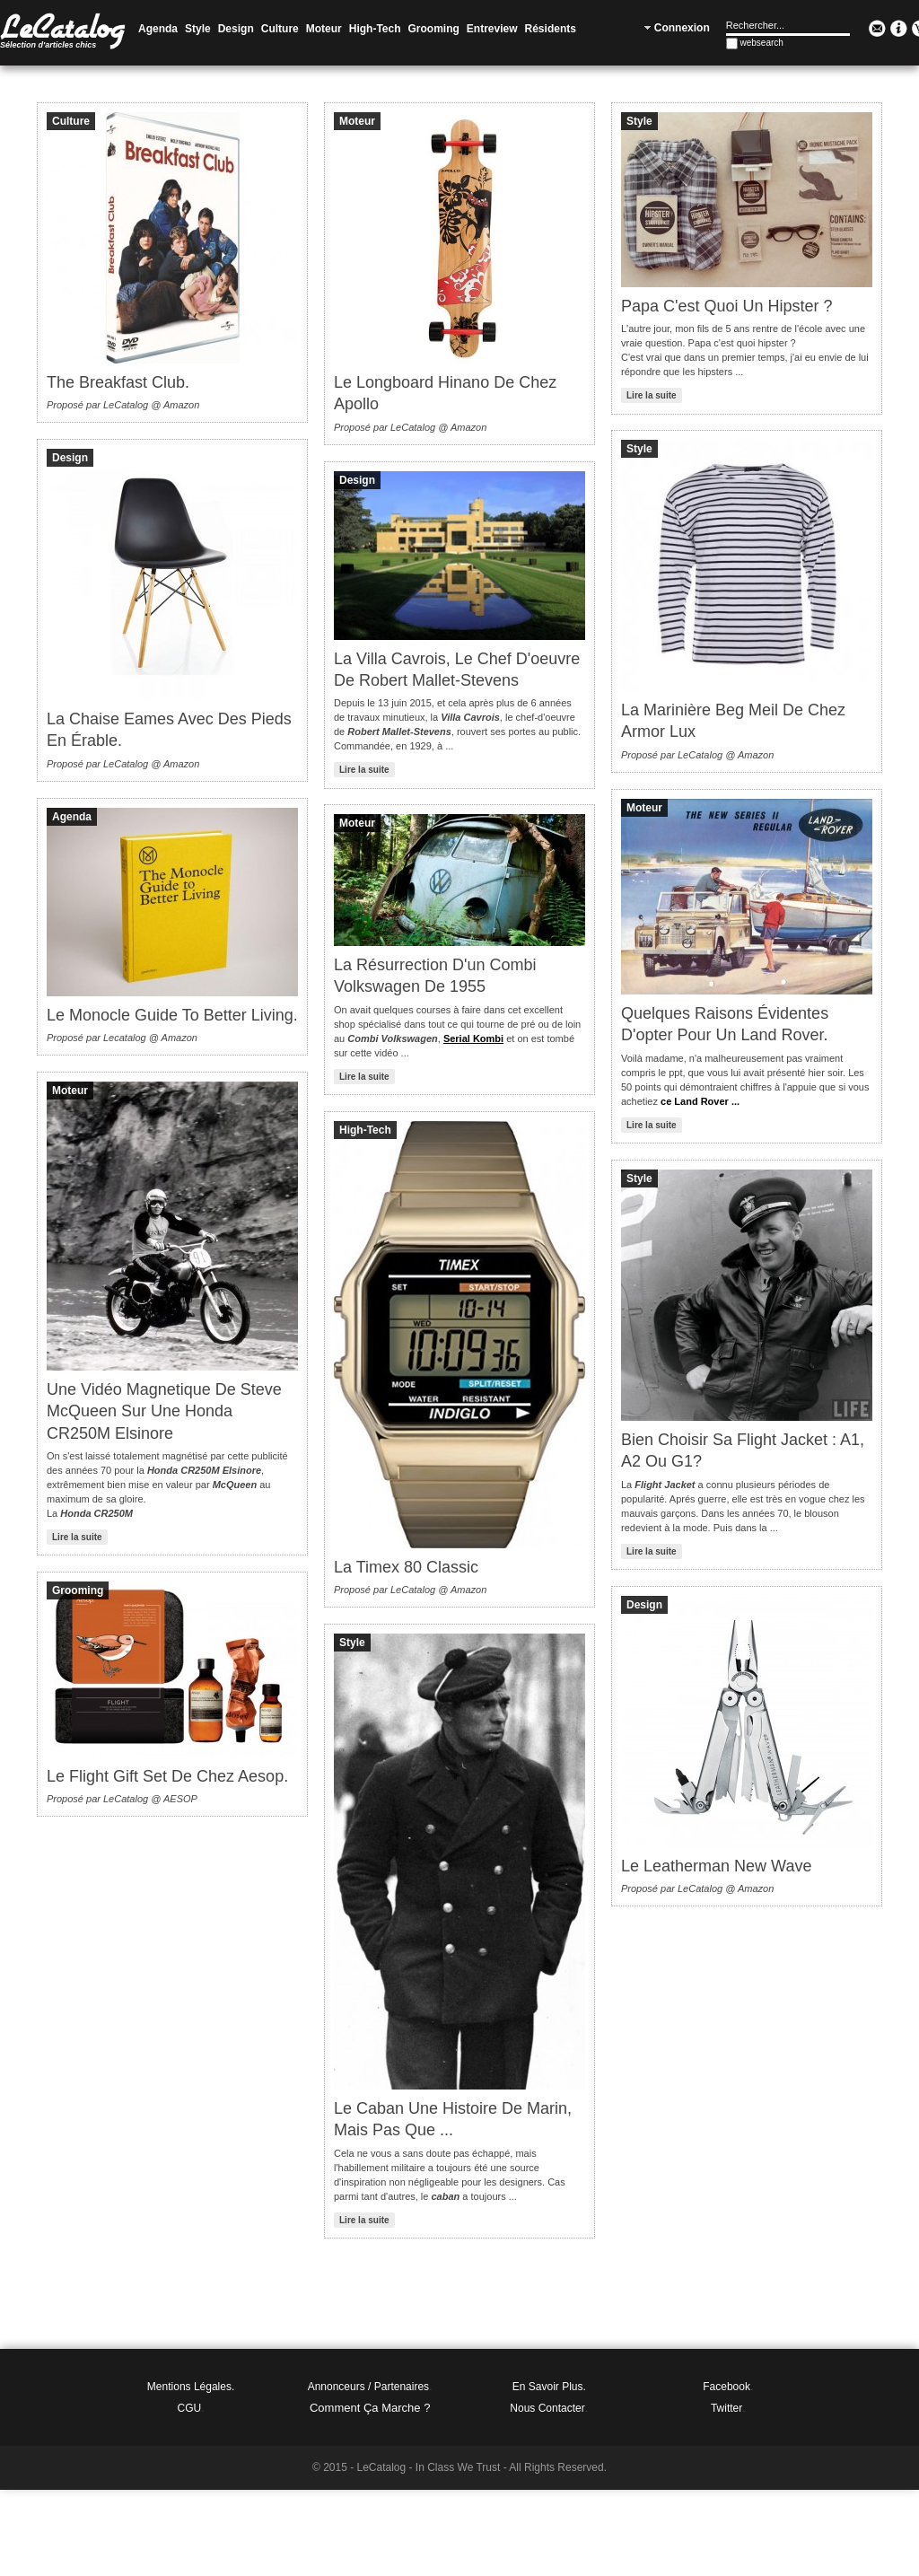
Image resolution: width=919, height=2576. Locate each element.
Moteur (357, 121)
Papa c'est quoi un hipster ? (727, 306)
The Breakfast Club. (118, 382)
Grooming (77, 1590)
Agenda (72, 816)
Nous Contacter (547, 2408)
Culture (71, 121)
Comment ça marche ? (370, 2407)
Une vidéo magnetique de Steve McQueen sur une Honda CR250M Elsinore (164, 1411)
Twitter (726, 2408)
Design (70, 457)
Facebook (726, 2386)
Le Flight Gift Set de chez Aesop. (167, 1776)
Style (639, 121)
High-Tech (365, 1130)
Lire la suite (651, 395)
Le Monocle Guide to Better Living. (172, 1015)
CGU (190, 2408)
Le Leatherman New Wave (716, 1866)
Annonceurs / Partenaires (368, 2386)
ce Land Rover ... (700, 1101)
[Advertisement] (459, 2530)
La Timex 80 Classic (406, 1567)
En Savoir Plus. (549, 2386)
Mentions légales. (190, 2386)
